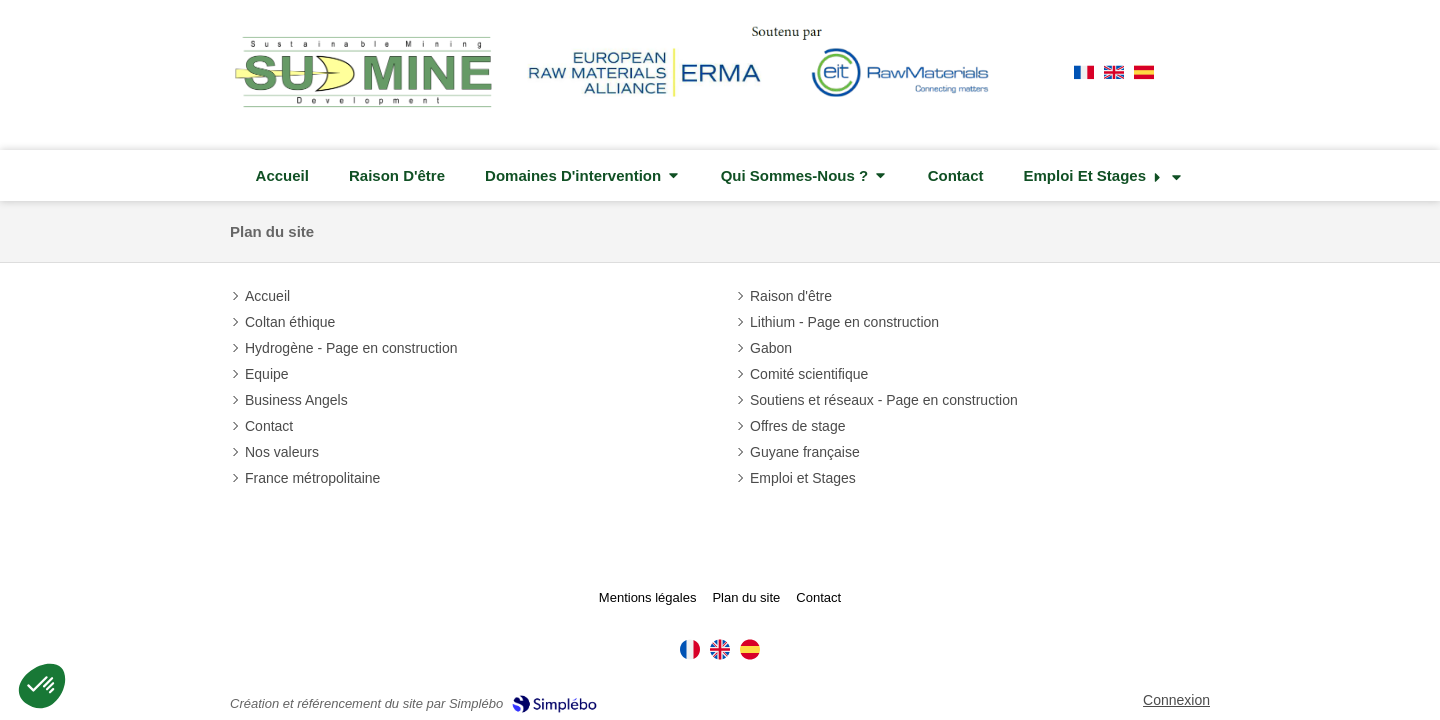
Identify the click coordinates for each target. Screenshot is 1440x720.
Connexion (1176, 700)
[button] (42, 686)
